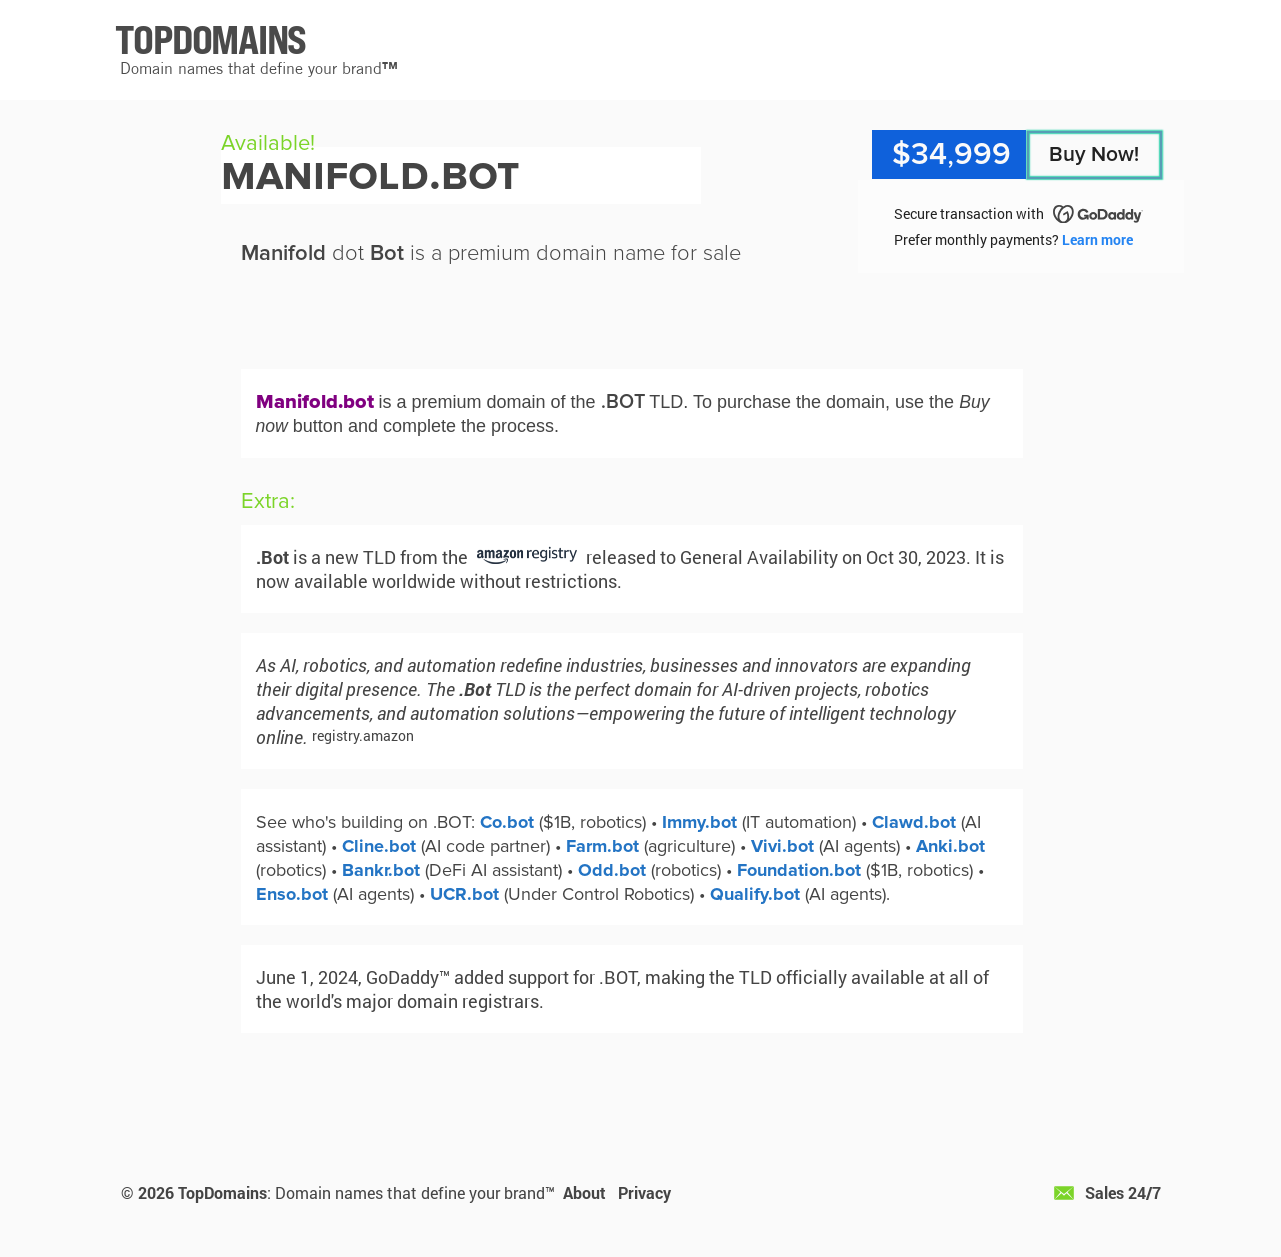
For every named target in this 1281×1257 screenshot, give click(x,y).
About (584, 1192)
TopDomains (222, 1192)
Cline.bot (379, 846)
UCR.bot (464, 894)
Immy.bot (699, 822)
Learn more (1097, 239)
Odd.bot (612, 870)
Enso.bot (292, 894)
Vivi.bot (782, 846)
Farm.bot (602, 846)
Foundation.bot (799, 870)
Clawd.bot (914, 822)
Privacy (644, 1192)
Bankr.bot (381, 870)
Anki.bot (950, 846)
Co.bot (507, 822)
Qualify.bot (755, 894)
